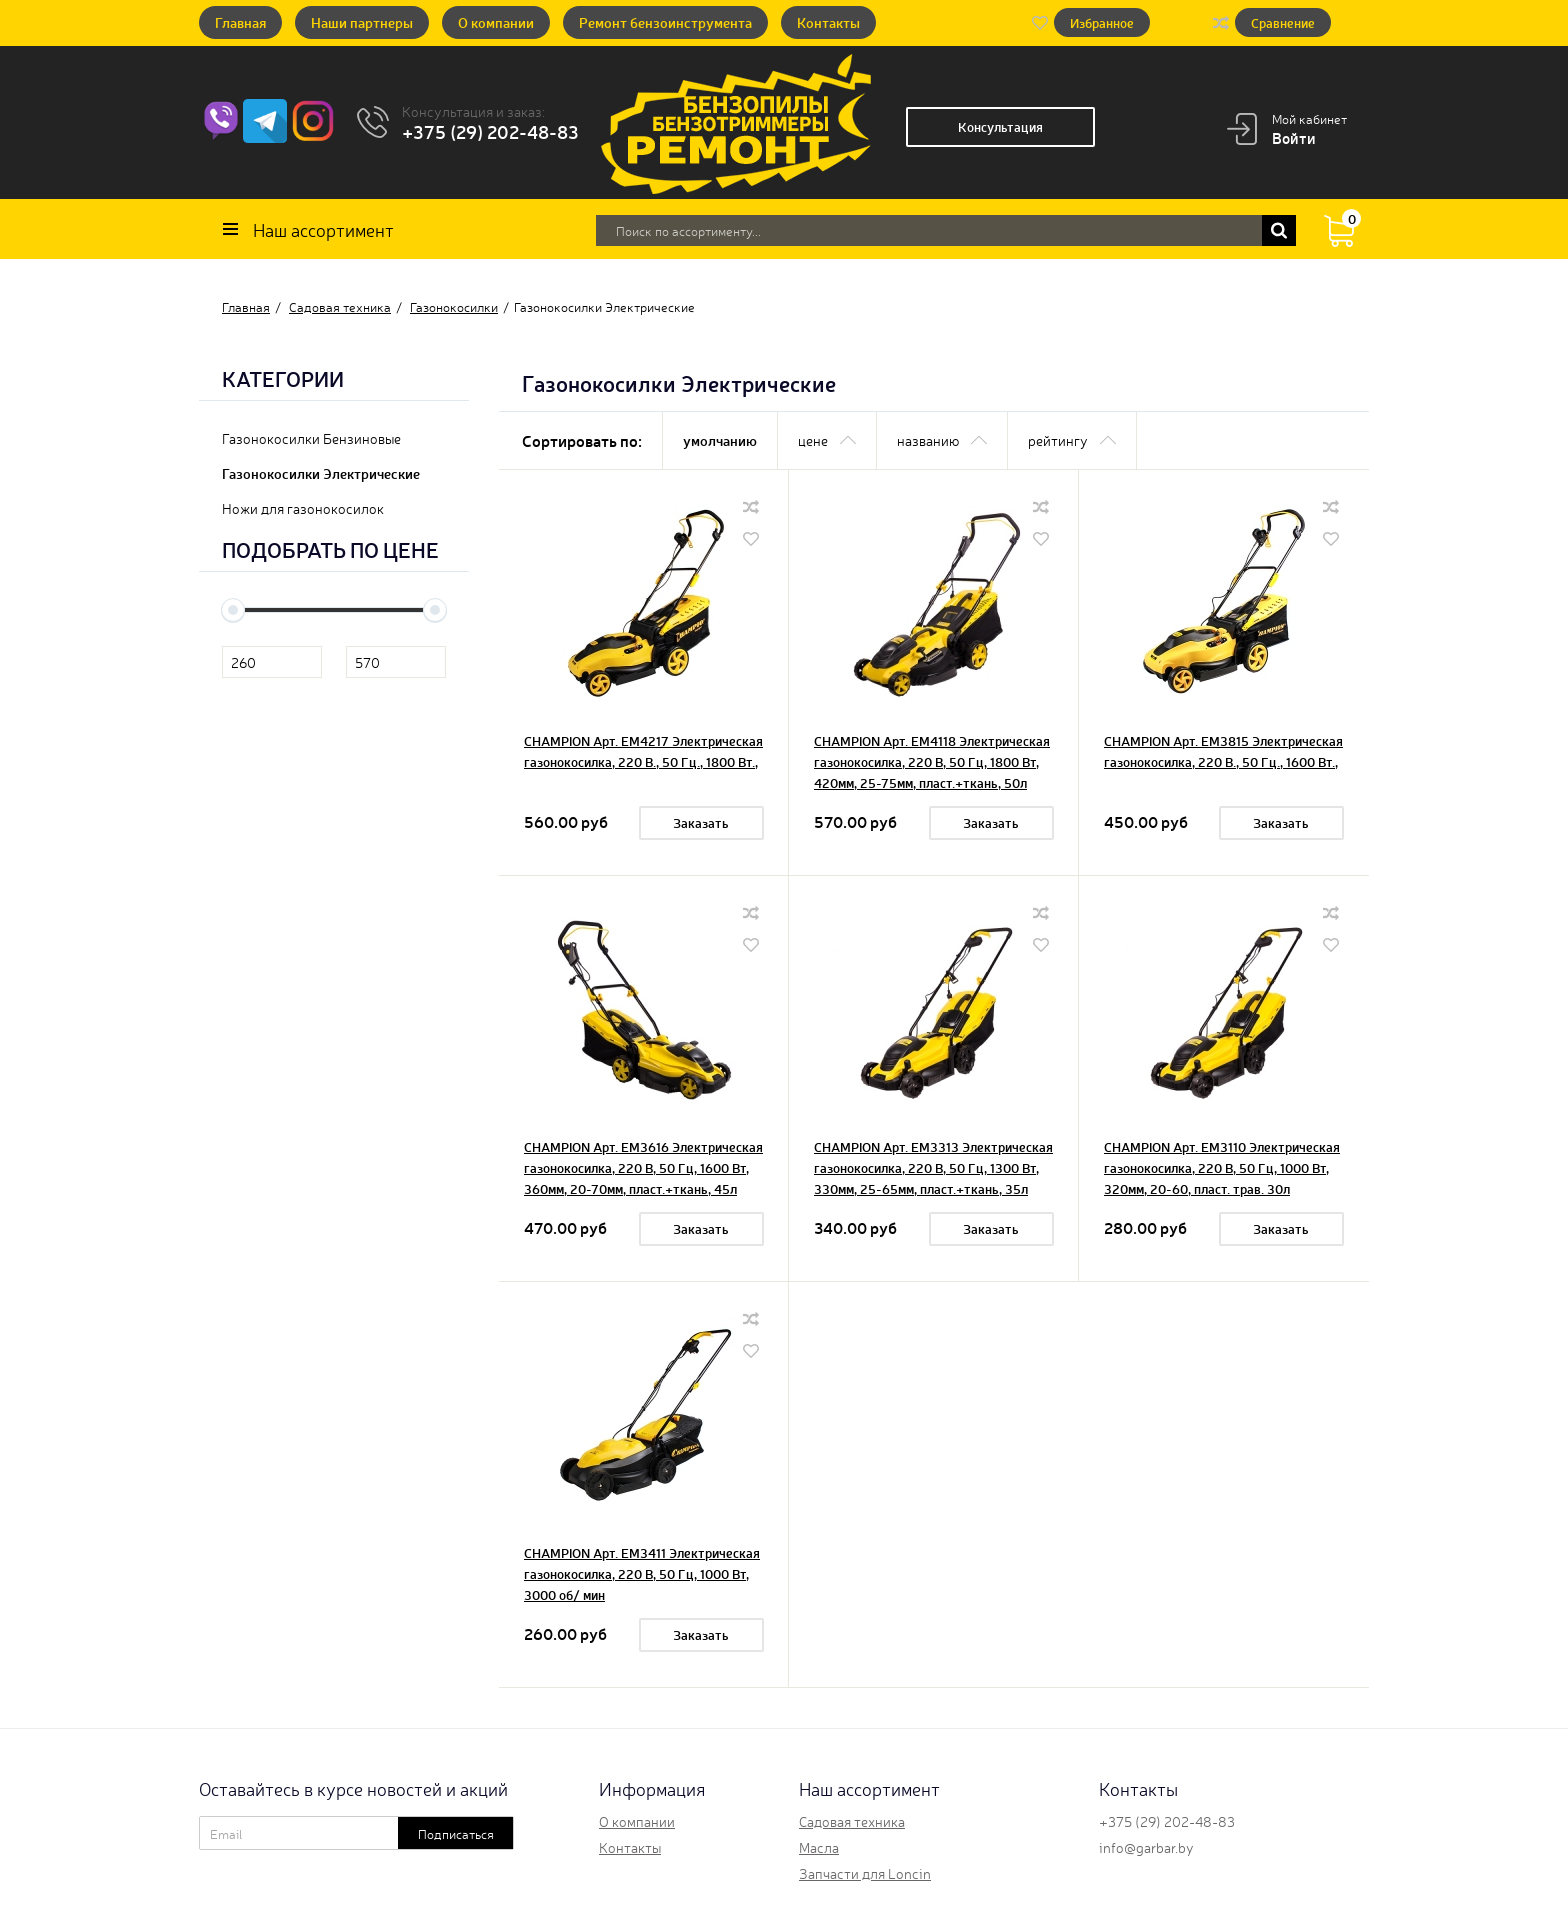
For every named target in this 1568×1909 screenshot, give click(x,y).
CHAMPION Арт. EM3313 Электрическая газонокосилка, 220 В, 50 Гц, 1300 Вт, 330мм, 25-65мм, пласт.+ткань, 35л (933, 1167)
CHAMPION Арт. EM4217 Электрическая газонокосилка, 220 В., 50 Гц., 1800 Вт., (643, 751)
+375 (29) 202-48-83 (490, 131)
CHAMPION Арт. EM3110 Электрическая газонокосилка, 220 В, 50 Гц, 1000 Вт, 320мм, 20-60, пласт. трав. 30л (1222, 1167)
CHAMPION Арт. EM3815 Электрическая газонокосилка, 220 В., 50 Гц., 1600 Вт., (1223, 751)
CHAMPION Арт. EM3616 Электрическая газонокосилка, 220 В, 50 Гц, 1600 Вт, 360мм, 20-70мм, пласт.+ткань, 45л (643, 1167)
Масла (819, 1847)
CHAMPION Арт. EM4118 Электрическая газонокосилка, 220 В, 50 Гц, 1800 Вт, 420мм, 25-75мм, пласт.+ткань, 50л (932, 761)
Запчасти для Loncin (865, 1873)
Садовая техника (852, 1821)
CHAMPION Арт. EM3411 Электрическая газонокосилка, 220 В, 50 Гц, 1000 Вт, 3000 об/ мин (642, 1573)
